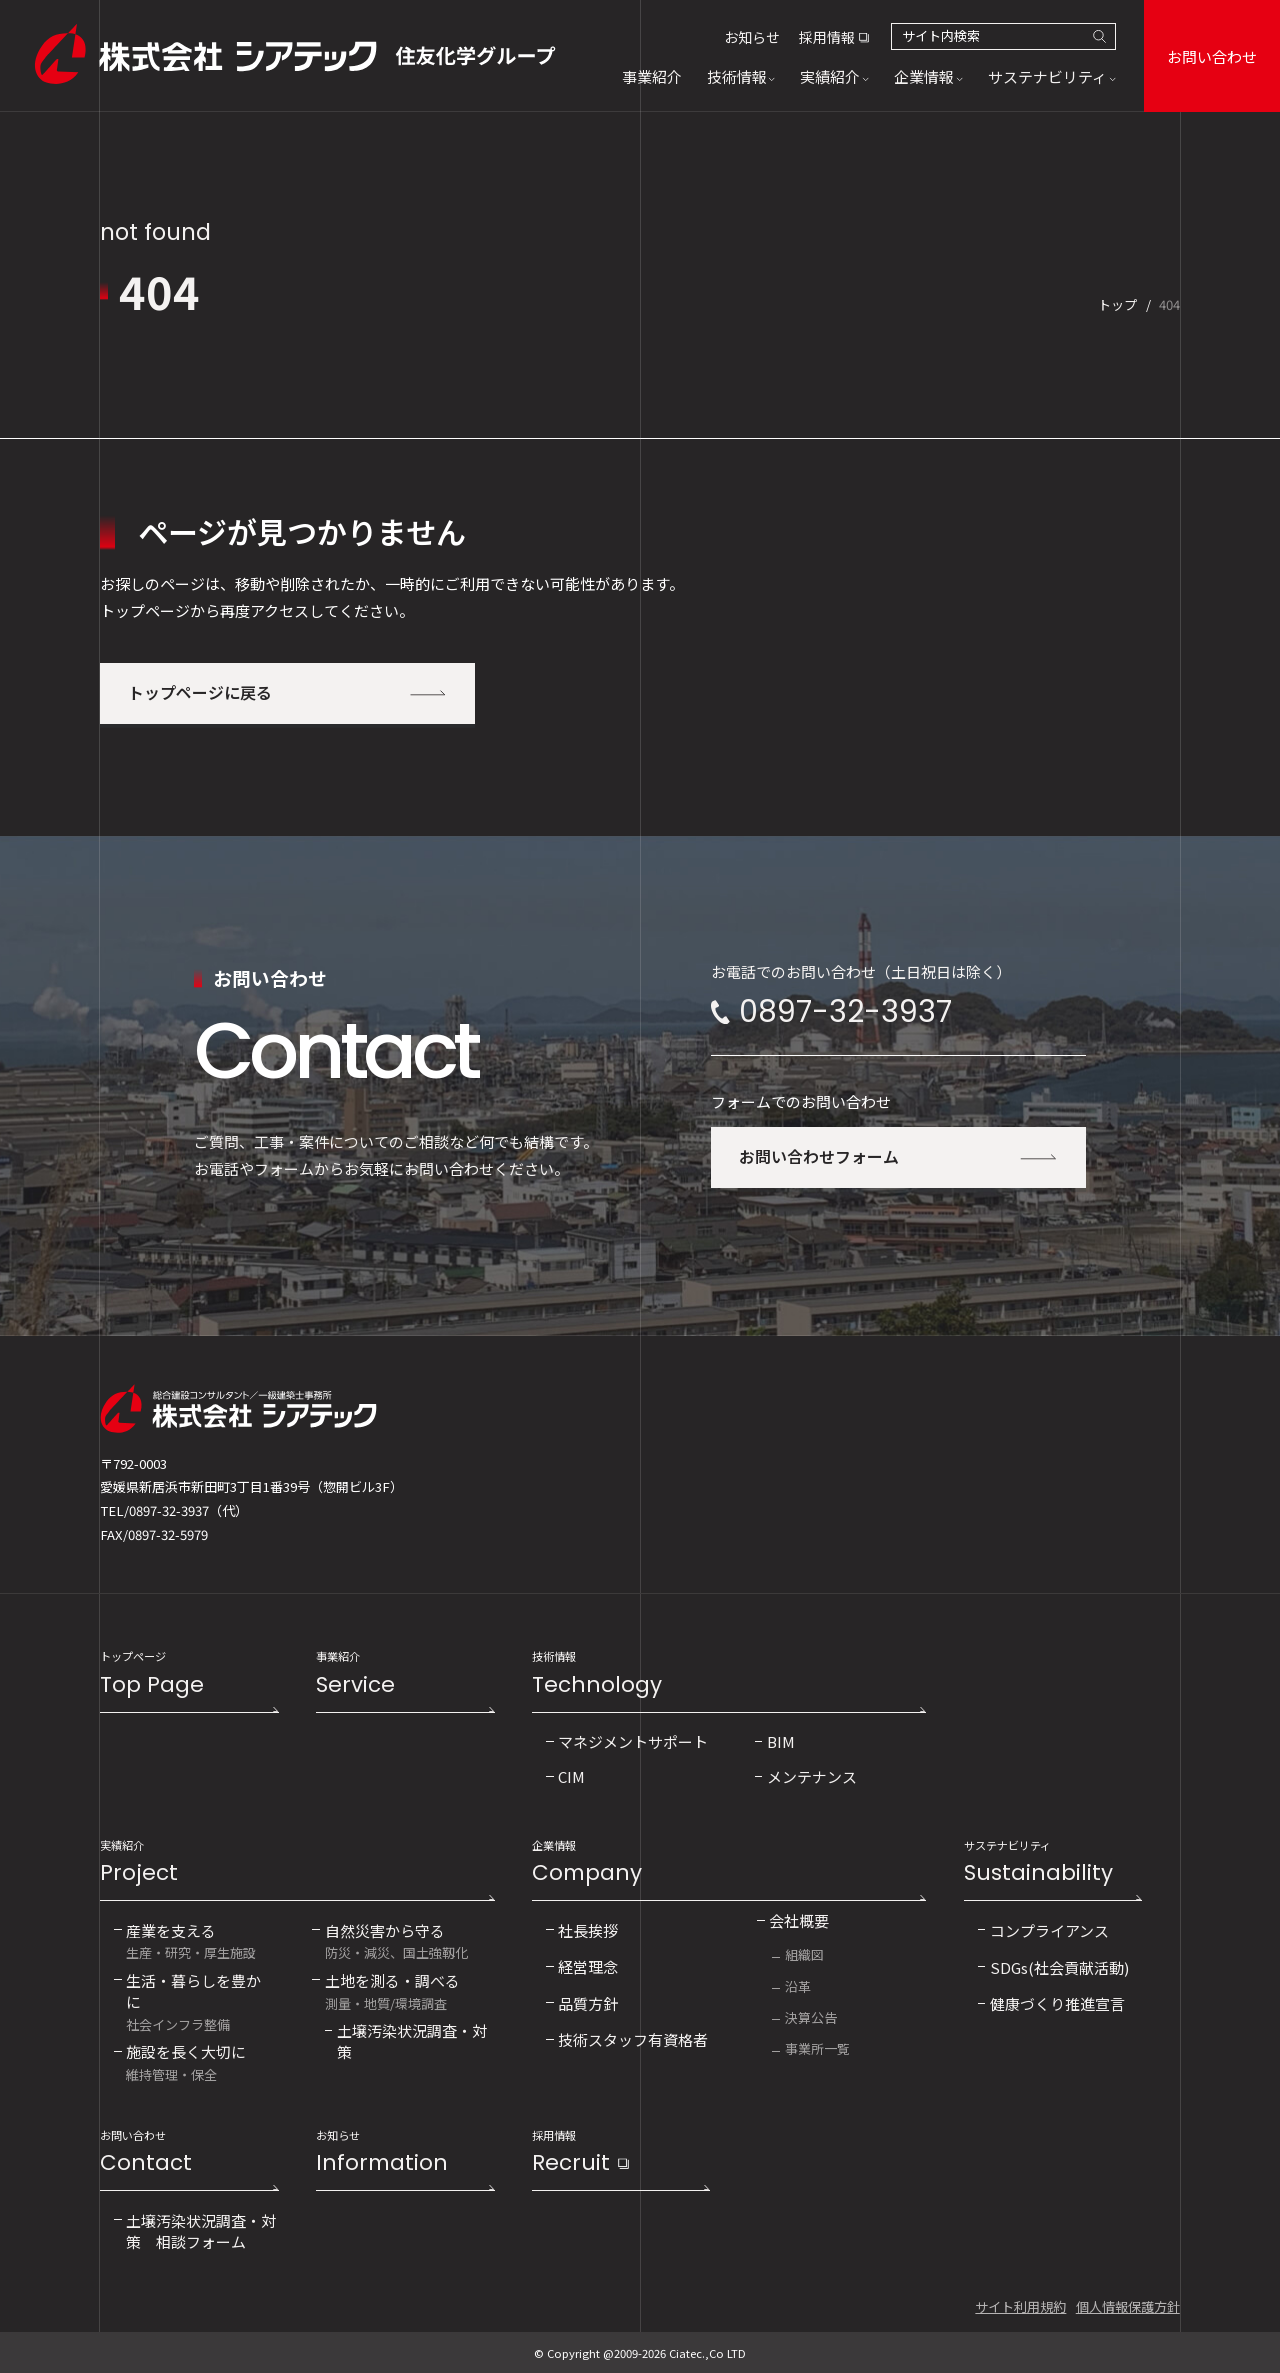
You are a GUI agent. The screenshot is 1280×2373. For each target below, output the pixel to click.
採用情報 (827, 37)
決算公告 (811, 2017)
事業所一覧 (817, 2048)
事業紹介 (405, 1674)
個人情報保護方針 (1128, 2306)
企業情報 (729, 1863)
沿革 (798, 1986)
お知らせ (752, 37)
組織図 (804, 1954)
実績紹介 (297, 1863)
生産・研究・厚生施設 (191, 1940)
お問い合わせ (1212, 56)
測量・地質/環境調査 (392, 1990)
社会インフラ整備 (198, 2001)
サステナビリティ (1053, 1863)
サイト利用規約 (1020, 2306)
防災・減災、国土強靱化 (396, 1940)
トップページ (189, 1674)
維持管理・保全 (186, 2061)
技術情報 (729, 1674)
